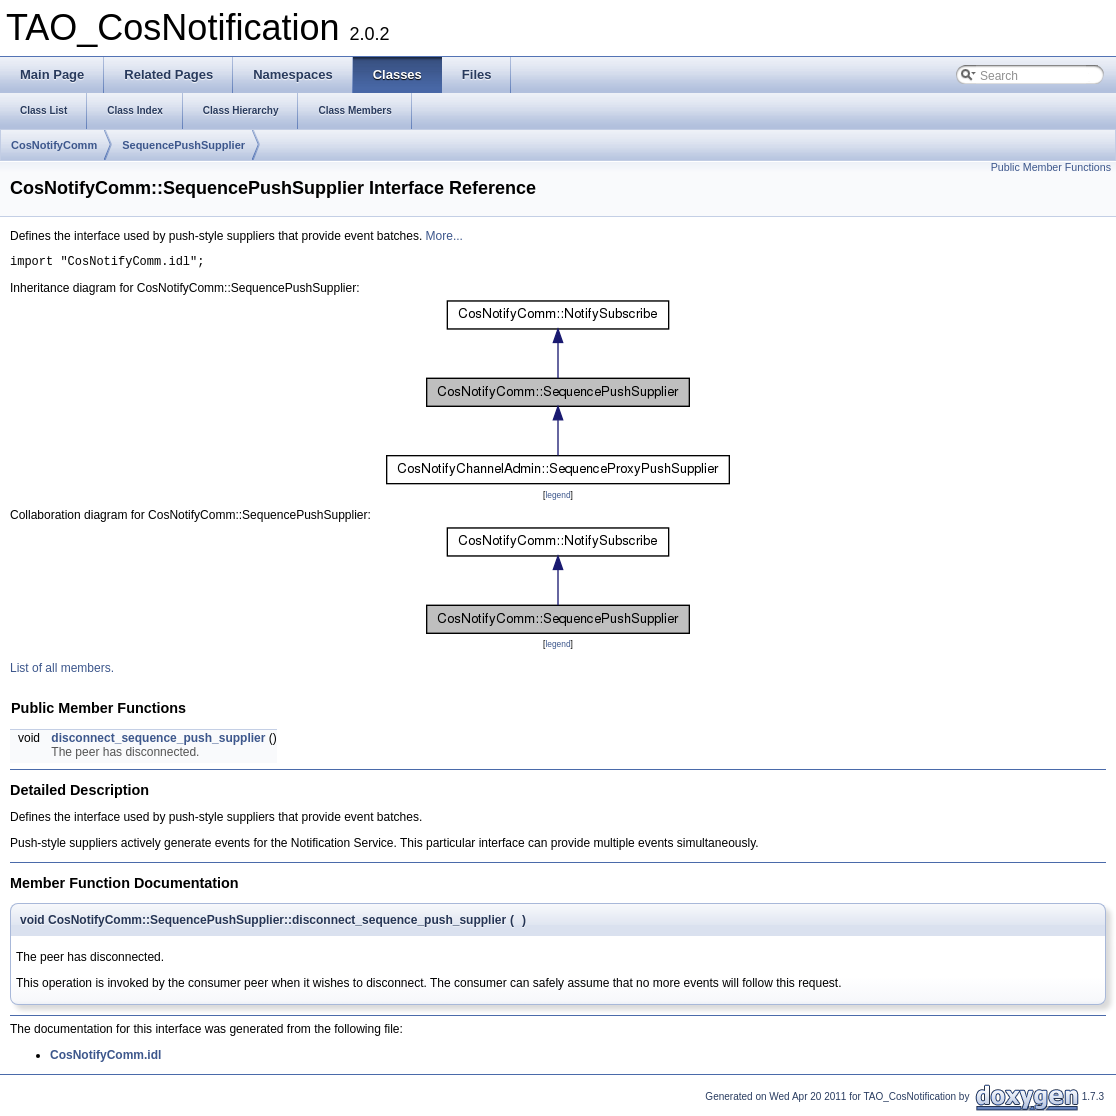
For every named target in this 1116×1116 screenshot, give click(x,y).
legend (557, 498)
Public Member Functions (1051, 167)
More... (444, 236)
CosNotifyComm (54, 145)
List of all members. (62, 671)
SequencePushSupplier (183, 145)
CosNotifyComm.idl (105, 1058)
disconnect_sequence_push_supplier (158, 741)
